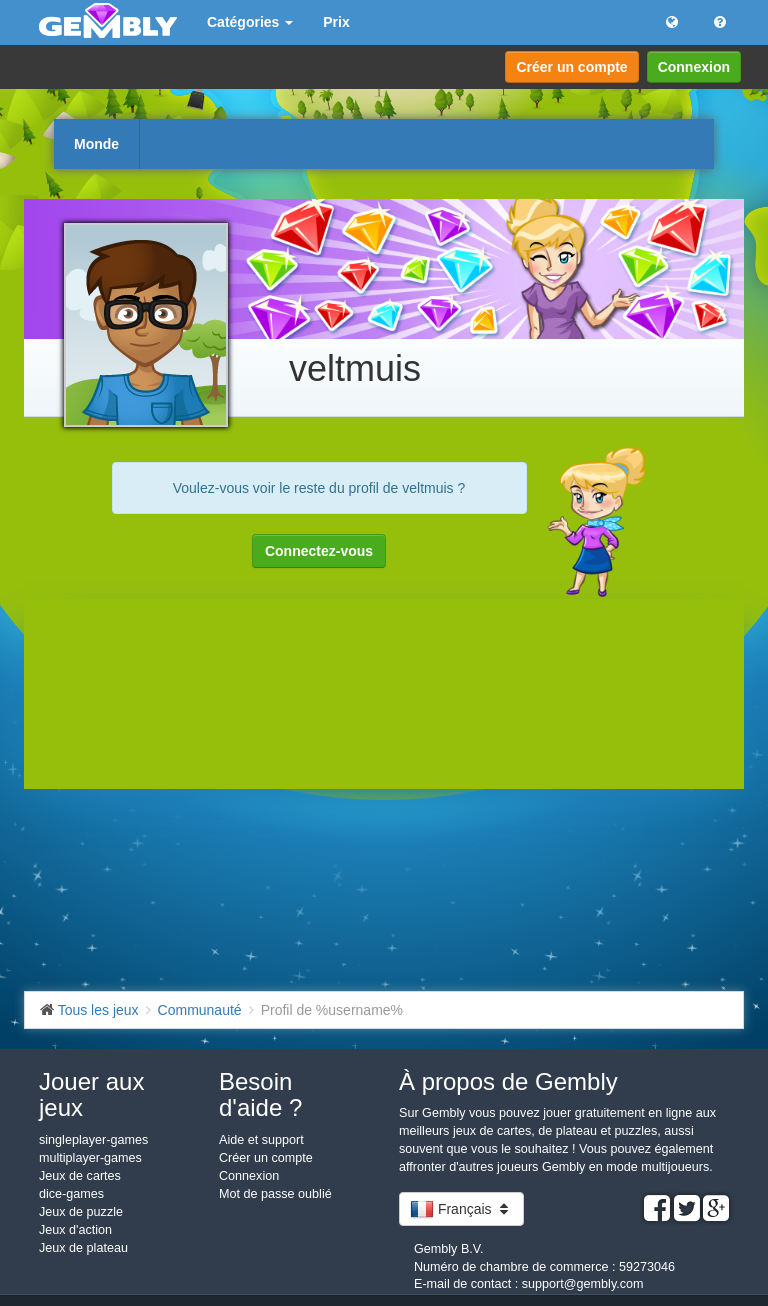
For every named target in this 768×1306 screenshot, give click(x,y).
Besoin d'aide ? (260, 1094)
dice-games (71, 1194)
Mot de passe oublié (275, 1194)
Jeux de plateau (83, 1248)
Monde (96, 144)
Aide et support (261, 1140)
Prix (336, 22)
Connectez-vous (319, 551)
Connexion (694, 67)
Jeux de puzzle (81, 1212)
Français (461, 1209)
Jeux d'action (75, 1230)
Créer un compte (571, 67)
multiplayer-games (90, 1158)
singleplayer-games (93, 1140)
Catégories (250, 22)
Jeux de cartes (80, 1176)
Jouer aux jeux (91, 1094)
